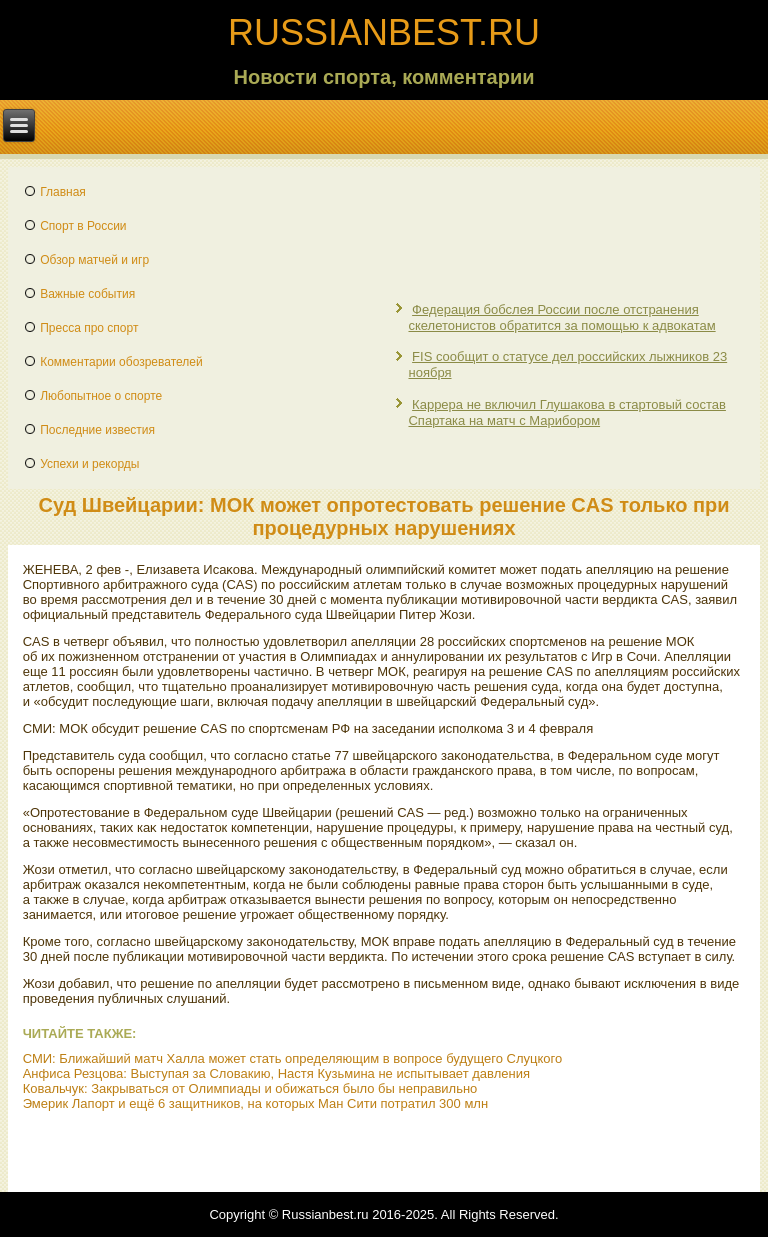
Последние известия (97, 430)
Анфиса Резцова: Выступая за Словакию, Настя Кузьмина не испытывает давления (276, 1073)
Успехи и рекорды (89, 464)
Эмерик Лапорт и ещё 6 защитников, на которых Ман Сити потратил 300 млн (255, 1103)
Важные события (87, 294)
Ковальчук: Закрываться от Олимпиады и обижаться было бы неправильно (250, 1088)
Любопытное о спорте (101, 396)
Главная (63, 192)
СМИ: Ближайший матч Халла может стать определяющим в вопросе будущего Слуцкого (293, 1058)
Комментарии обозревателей (121, 362)
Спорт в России (83, 226)
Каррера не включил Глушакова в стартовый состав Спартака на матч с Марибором (566, 412)
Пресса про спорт (89, 328)
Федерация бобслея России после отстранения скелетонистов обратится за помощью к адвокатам (561, 317)
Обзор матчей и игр (94, 260)
